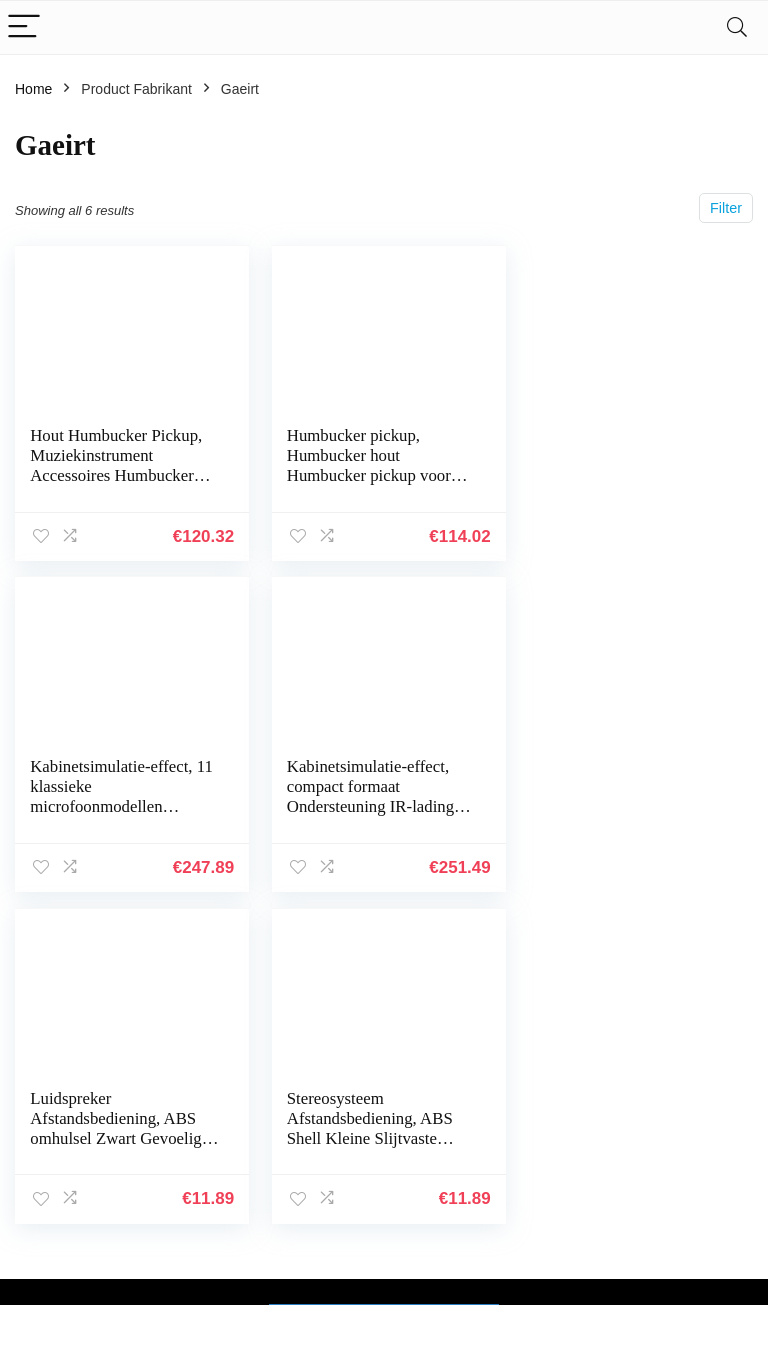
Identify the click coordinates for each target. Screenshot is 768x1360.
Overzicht (551, 1260)
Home (33, 89)
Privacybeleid (683, 1148)
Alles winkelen (566, 1176)
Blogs (539, 1204)
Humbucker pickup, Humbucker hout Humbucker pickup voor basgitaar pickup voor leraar (366, 475)
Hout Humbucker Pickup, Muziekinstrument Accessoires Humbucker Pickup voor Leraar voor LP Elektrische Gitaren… (116, 475)
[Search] (737, 27)
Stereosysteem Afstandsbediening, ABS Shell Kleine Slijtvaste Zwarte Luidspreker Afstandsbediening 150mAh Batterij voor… (620, 816)
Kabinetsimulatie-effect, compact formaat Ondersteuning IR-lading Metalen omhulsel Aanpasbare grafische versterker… (113, 816)
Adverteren (556, 1288)
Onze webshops (572, 1232)
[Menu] (24, 27)
